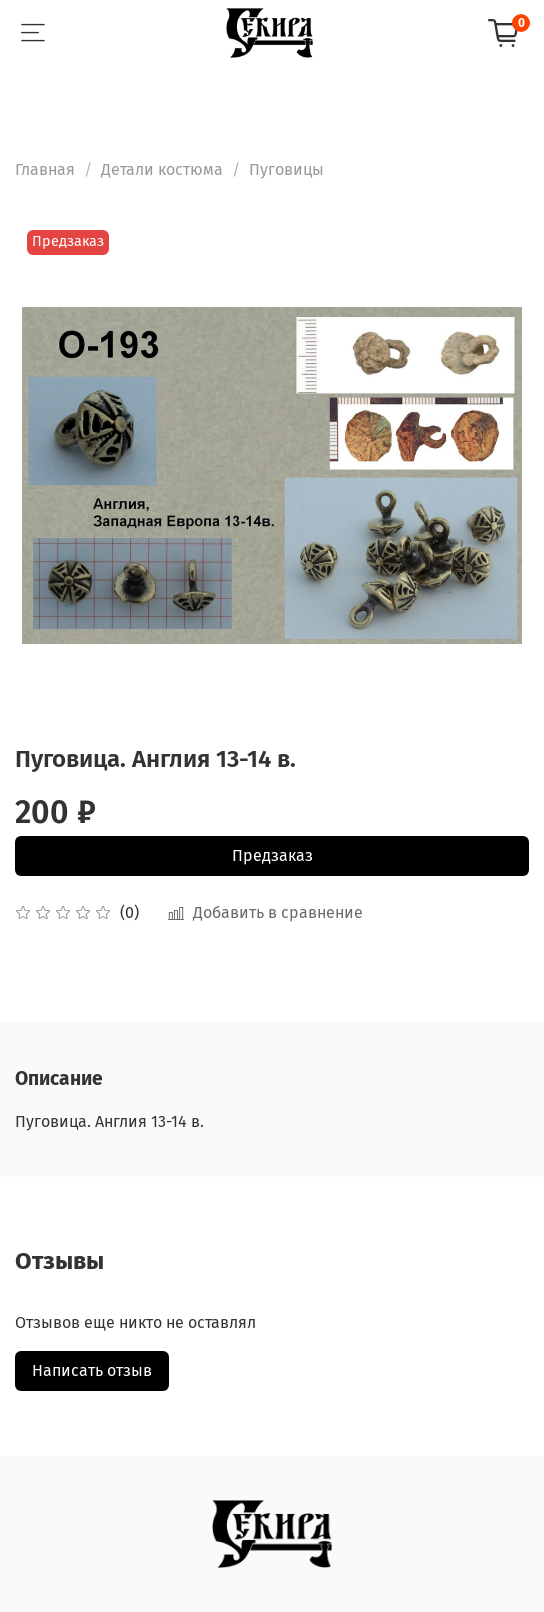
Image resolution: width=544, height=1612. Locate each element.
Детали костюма (162, 169)
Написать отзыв (92, 1370)
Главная (45, 169)
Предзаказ (272, 855)
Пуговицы (286, 169)
